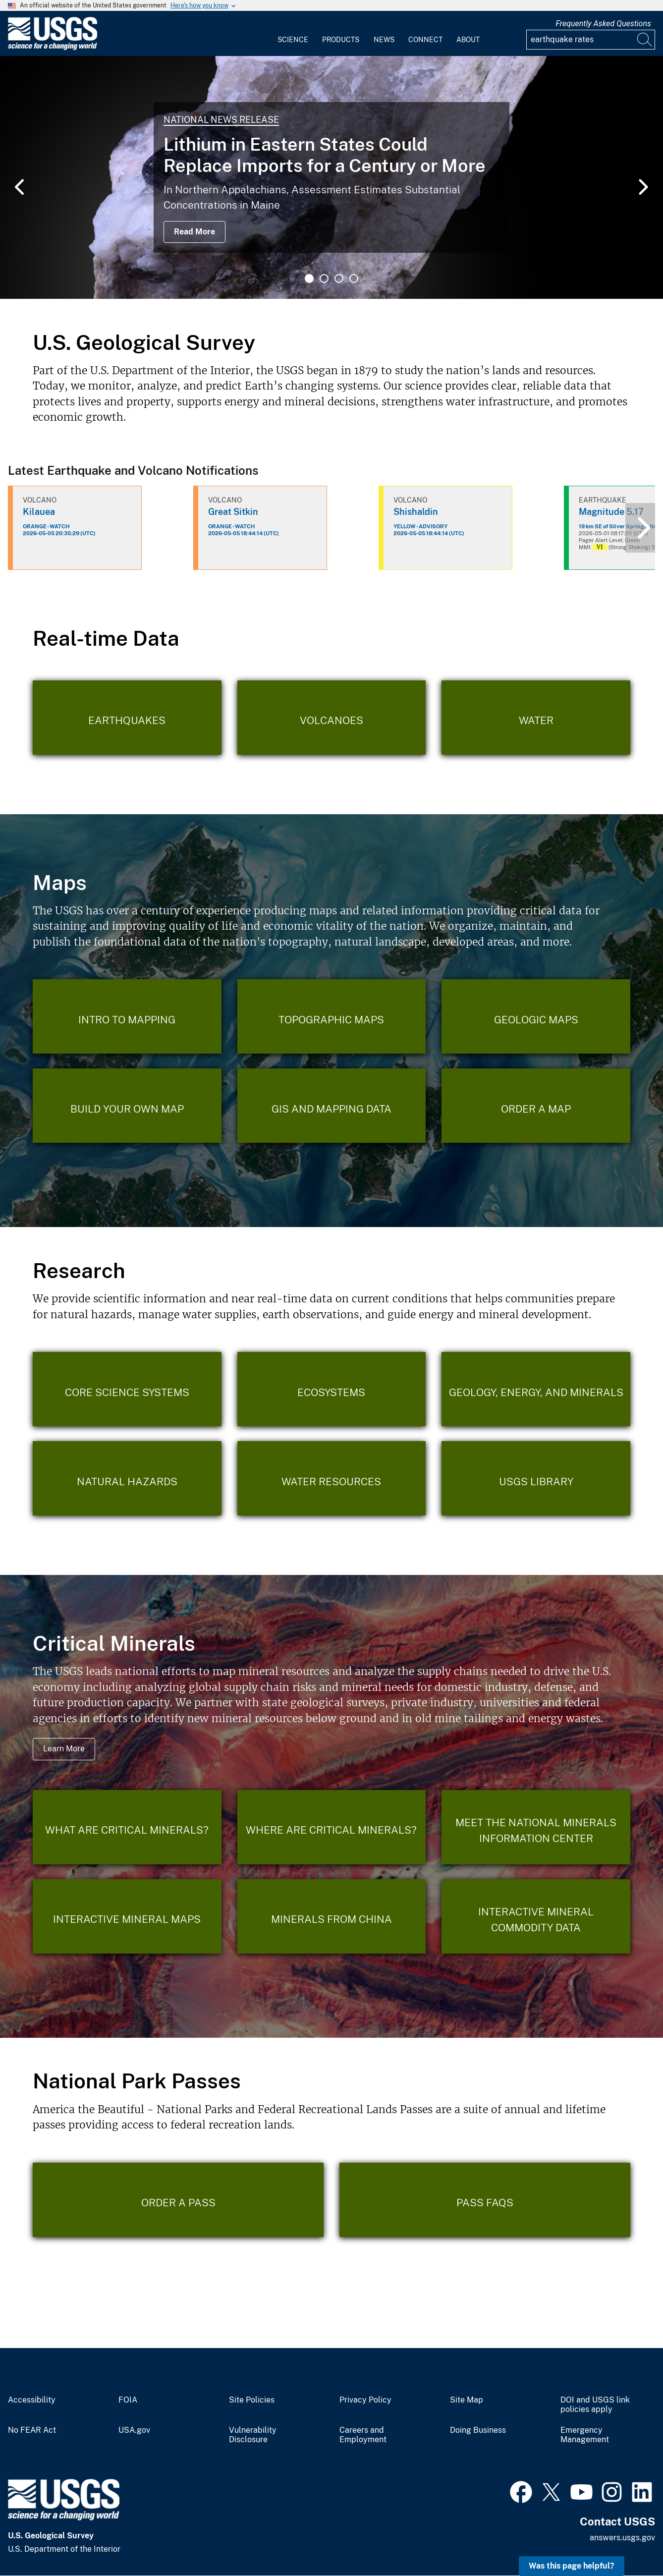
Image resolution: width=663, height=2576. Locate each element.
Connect (425, 40)
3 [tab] (338, 278)
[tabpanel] (331, 177)
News (384, 40)
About (468, 40)
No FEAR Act (32, 2430)
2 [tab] (324, 278)
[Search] (645, 40)
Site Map (466, 2400)
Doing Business (478, 2430)
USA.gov (134, 2430)
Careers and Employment (363, 2435)
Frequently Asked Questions (603, 23)
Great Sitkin (233, 511)
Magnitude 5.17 (611, 511)
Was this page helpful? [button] (571, 2566)
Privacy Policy (365, 2400)
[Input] (590, 40)
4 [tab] (353, 278)
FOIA (127, 2400)
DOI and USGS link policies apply (595, 2405)
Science (292, 40)
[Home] (52, 48)
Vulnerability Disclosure (252, 2435)
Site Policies (252, 2400)
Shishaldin (415, 511)
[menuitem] (293, 34)
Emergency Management (584, 2435)
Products (340, 40)
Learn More (64, 1748)
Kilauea (39, 511)
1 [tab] (309, 278)
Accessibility (31, 2400)
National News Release (221, 119)
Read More (194, 231)
